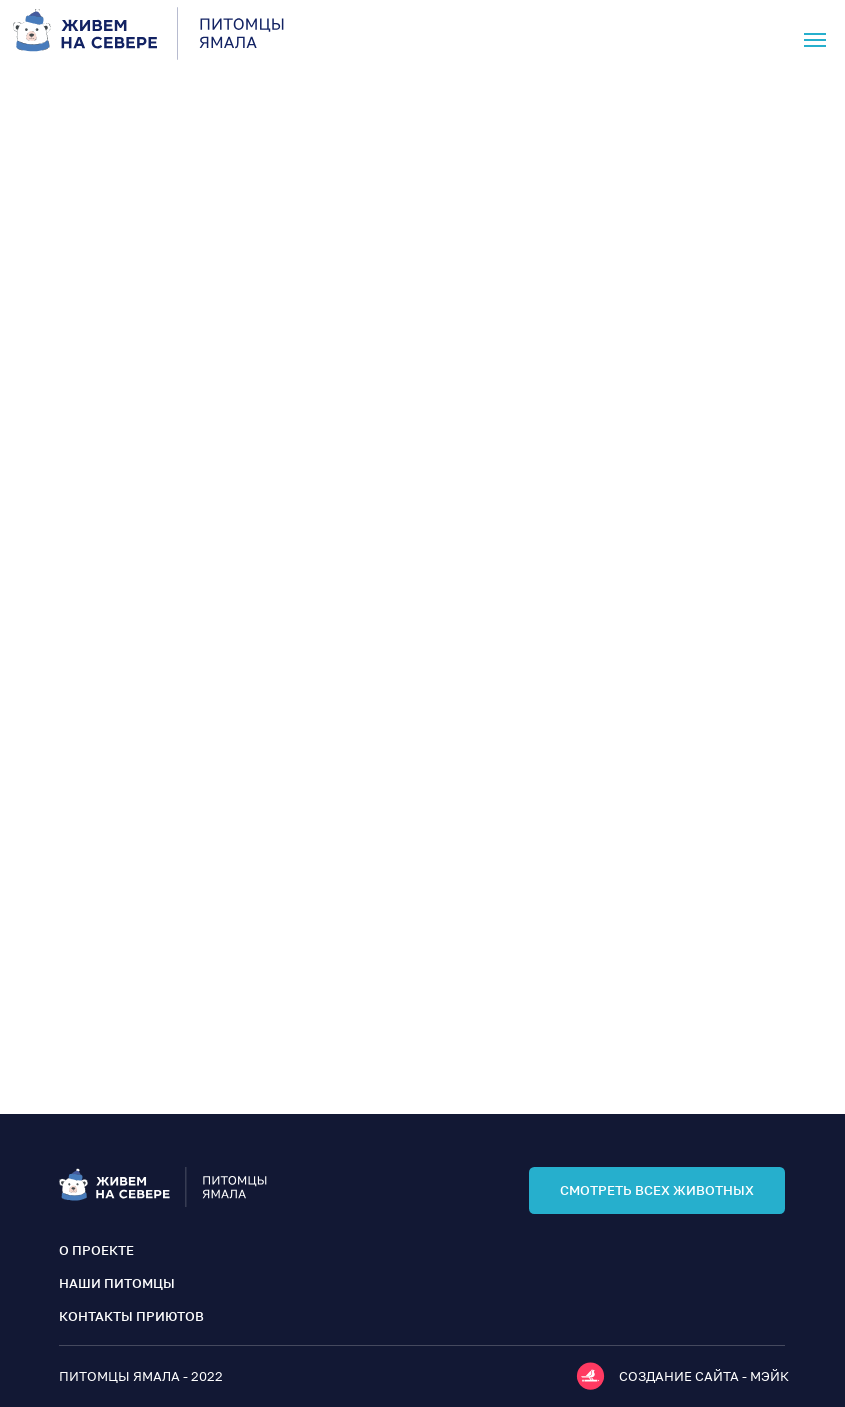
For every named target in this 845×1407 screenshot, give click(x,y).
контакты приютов (131, 1316)
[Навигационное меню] (815, 40)
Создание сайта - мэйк (704, 1376)
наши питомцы (117, 1283)
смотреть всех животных (657, 1190)
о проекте (96, 1250)
